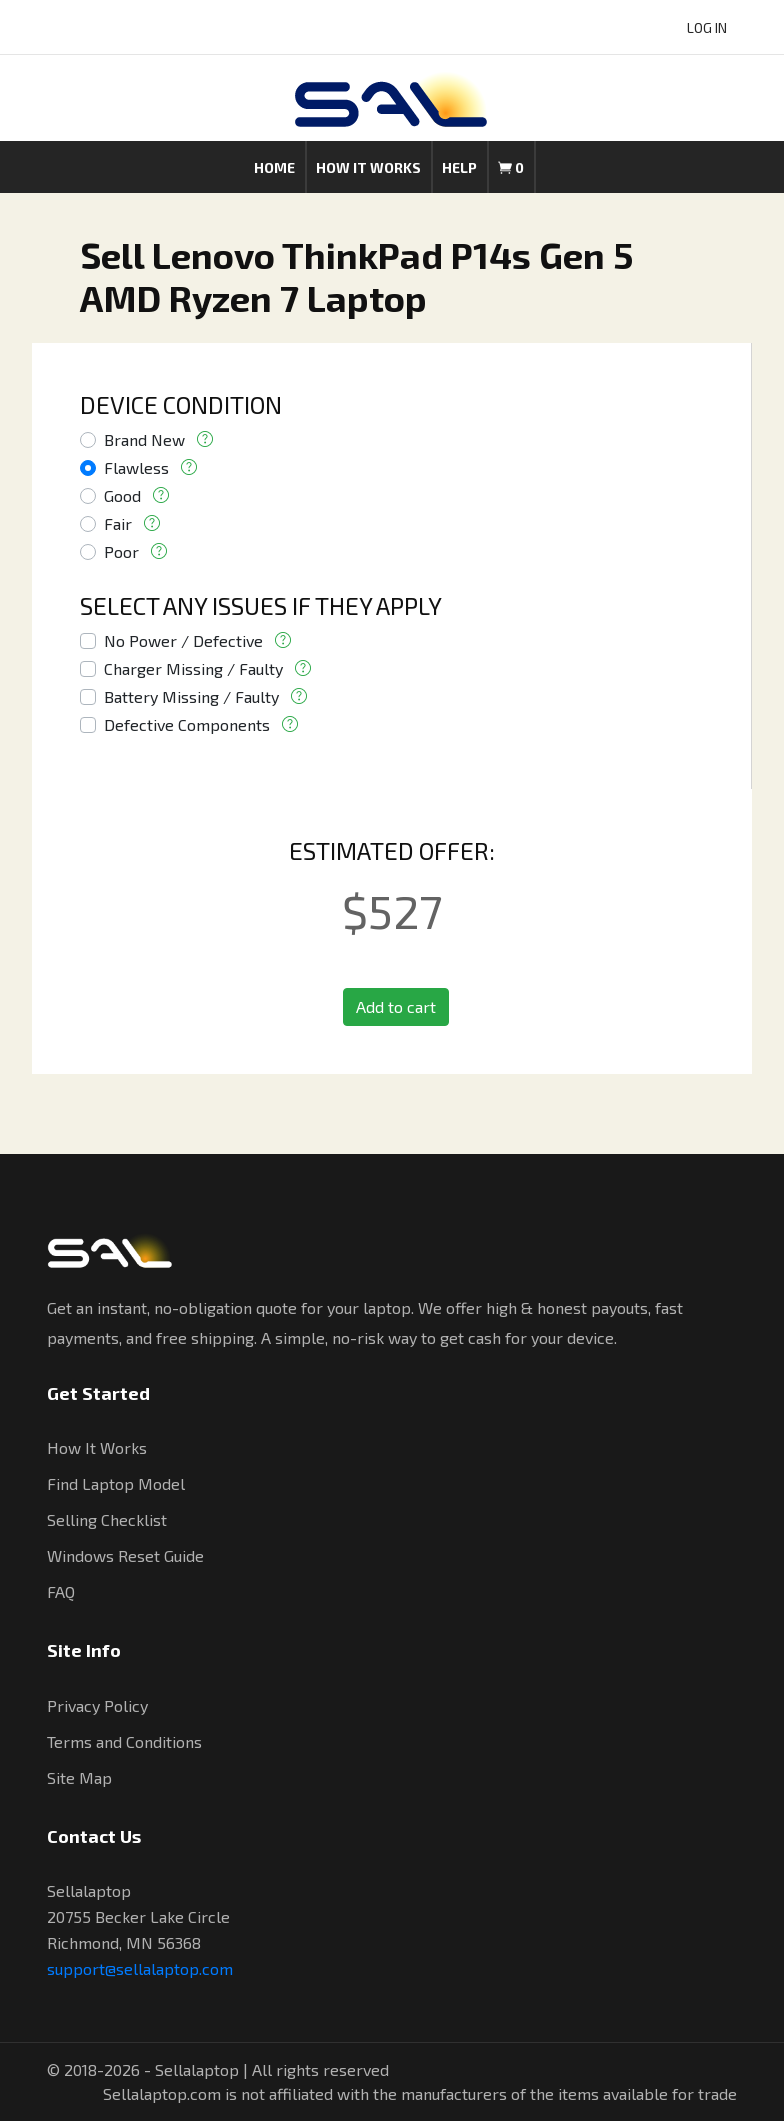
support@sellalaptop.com (140, 1968)
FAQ (61, 1591)
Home (274, 167)
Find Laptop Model (116, 1483)
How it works (368, 167)
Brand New (144, 439)
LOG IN (707, 27)
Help (459, 167)
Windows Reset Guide (125, 1555)
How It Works (97, 1447)
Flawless (136, 467)
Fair (118, 523)
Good (122, 495)
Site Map (79, 1777)
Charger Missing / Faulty (193, 668)
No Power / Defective (183, 640)
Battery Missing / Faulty (191, 696)
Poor (121, 551)
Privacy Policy (97, 1705)
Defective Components (187, 724)
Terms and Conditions (124, 1741)
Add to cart (396, 1006)
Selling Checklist (107, 1519)
